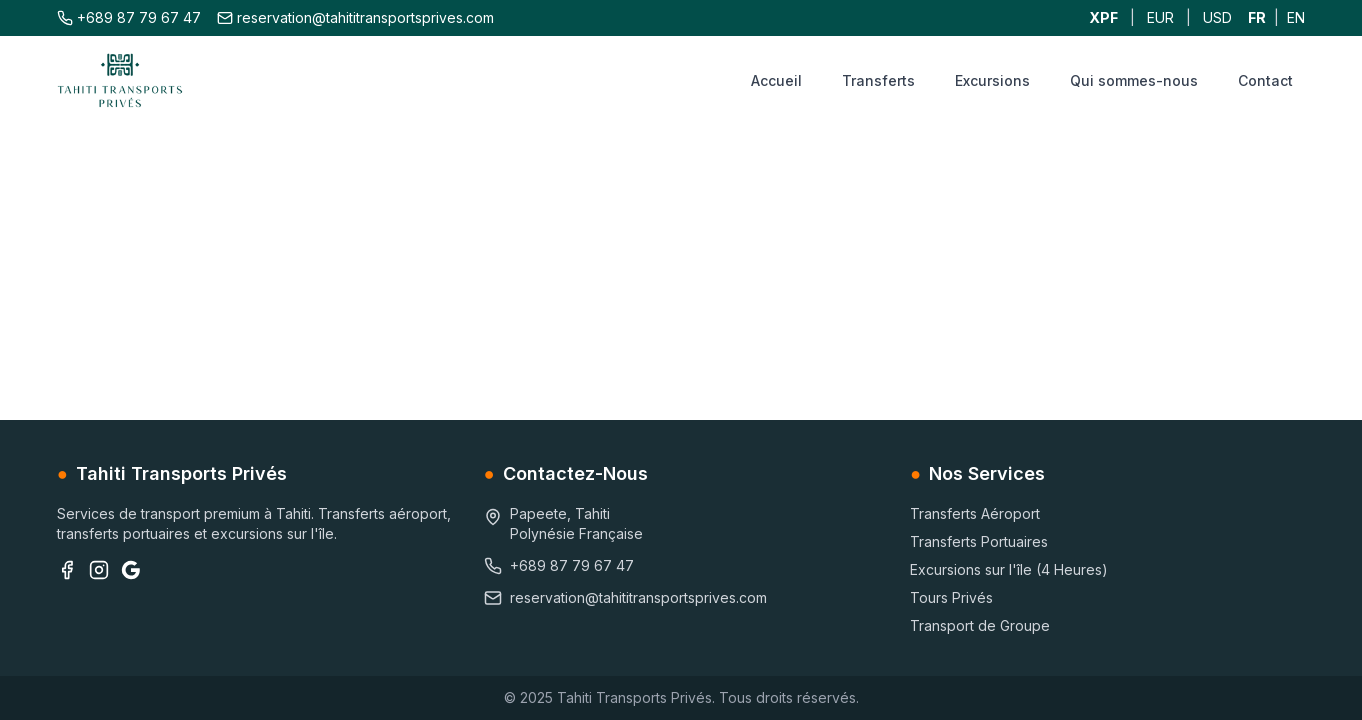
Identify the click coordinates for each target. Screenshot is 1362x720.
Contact (1265, 80)
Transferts (878, 80)
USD (1217, 17)
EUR (1160, 17)
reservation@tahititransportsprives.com (355, 17)
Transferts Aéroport (975, 513)
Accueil (776, 80)
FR (1257, 17)
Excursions (992, 80)
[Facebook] (67, 570)
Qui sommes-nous (1134, 80)
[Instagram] (99, 570)
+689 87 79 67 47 (129, 17)
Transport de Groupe (980, 625)
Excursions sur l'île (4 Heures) (1009, 569)
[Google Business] (131, 570)
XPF (1103, 17)
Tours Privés (951, 597)
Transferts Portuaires (979, 541)
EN (1296, 17)
